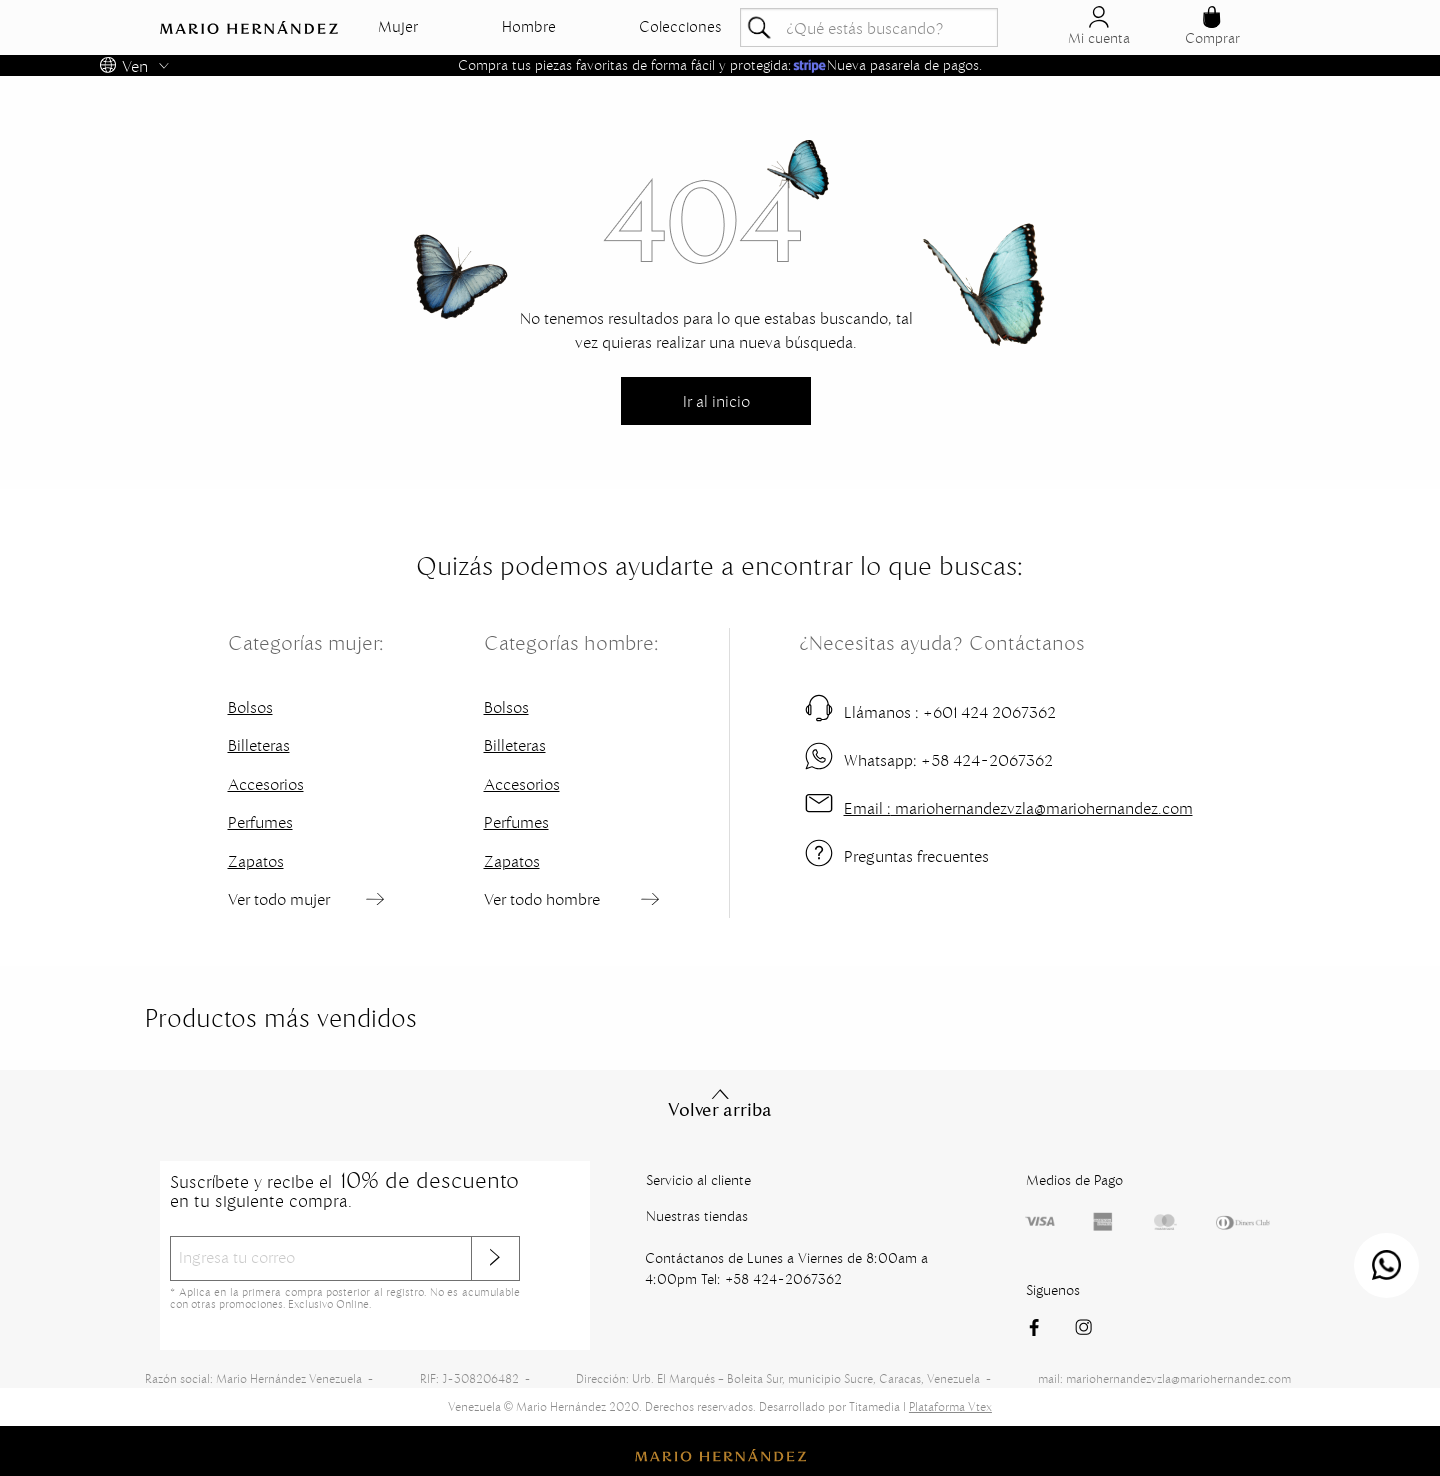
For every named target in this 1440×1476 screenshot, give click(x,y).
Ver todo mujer (279, 899)
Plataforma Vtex (950, 1406)
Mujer (398, 27)
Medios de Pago (1074, 1180)
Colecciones (680, 27)
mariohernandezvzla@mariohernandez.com (1018, 808)
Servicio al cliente (698, 1180)
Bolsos (250, 707)
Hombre (529, 27)
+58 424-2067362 (948, 760)
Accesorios (266, 784)
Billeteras (259, 745)
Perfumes (260, 822)
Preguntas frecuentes (916, 856)
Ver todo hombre (542, 899)
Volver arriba (720, 1103)
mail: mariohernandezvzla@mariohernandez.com (1164, 1378)
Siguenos (1053, 1290)
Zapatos (256, 861)
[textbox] (869, 27)
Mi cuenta (1099, 26)
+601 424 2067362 (950, 712)
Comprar (1212, 26)
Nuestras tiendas (697, 1216)
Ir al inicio (716, 401)
